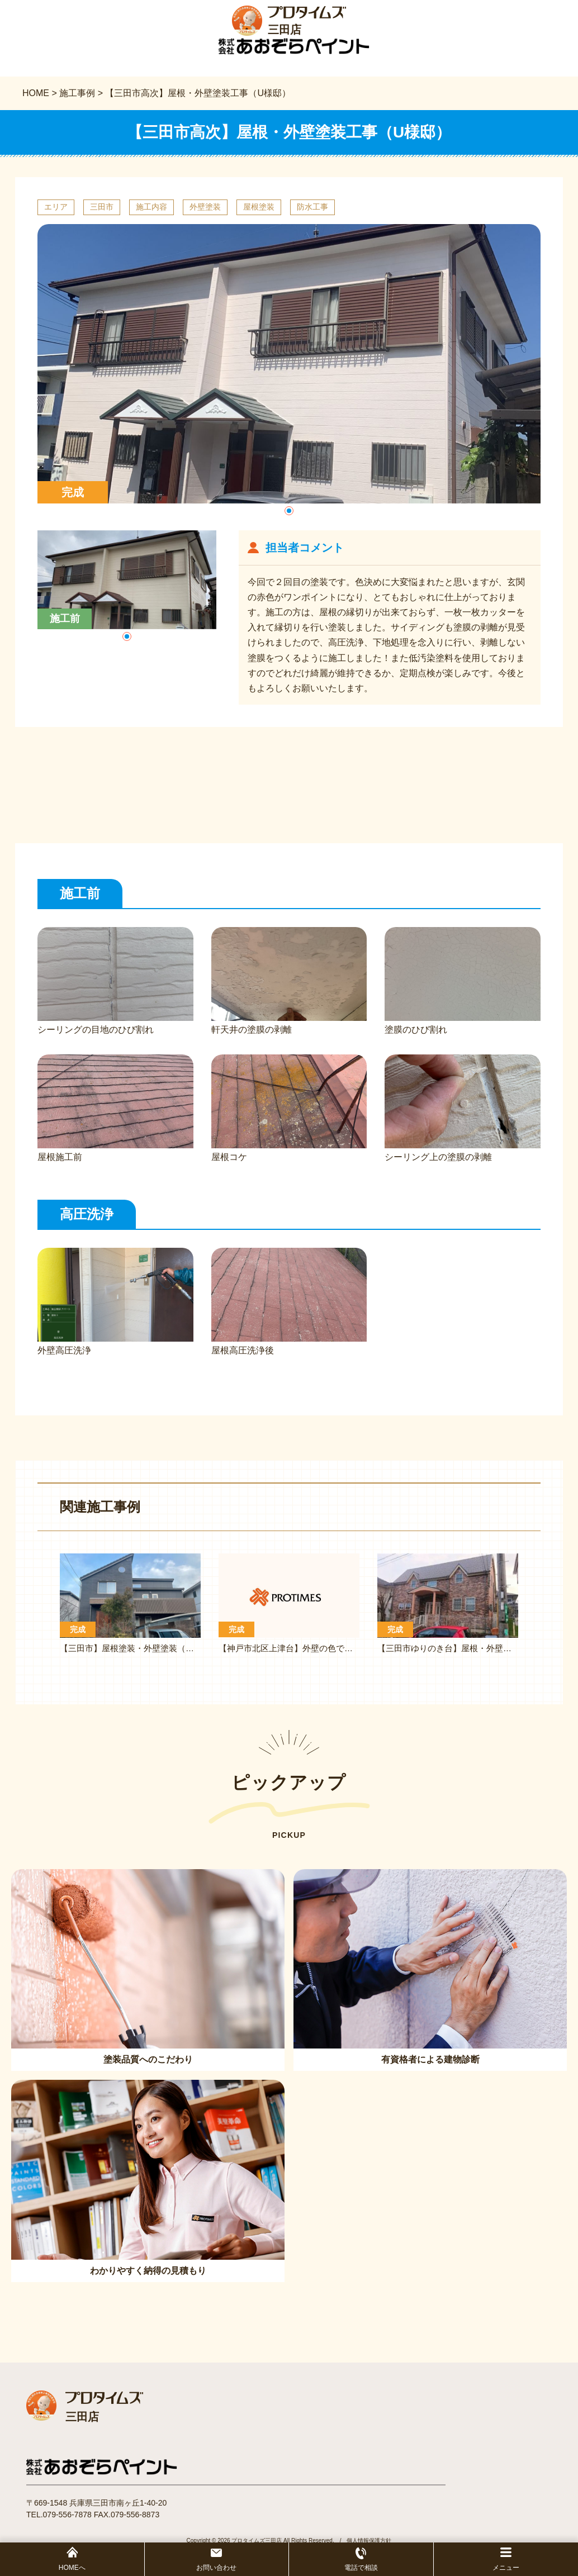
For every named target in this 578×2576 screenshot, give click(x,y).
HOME (35, 96)
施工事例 (77, 96)
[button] (289, 514)
